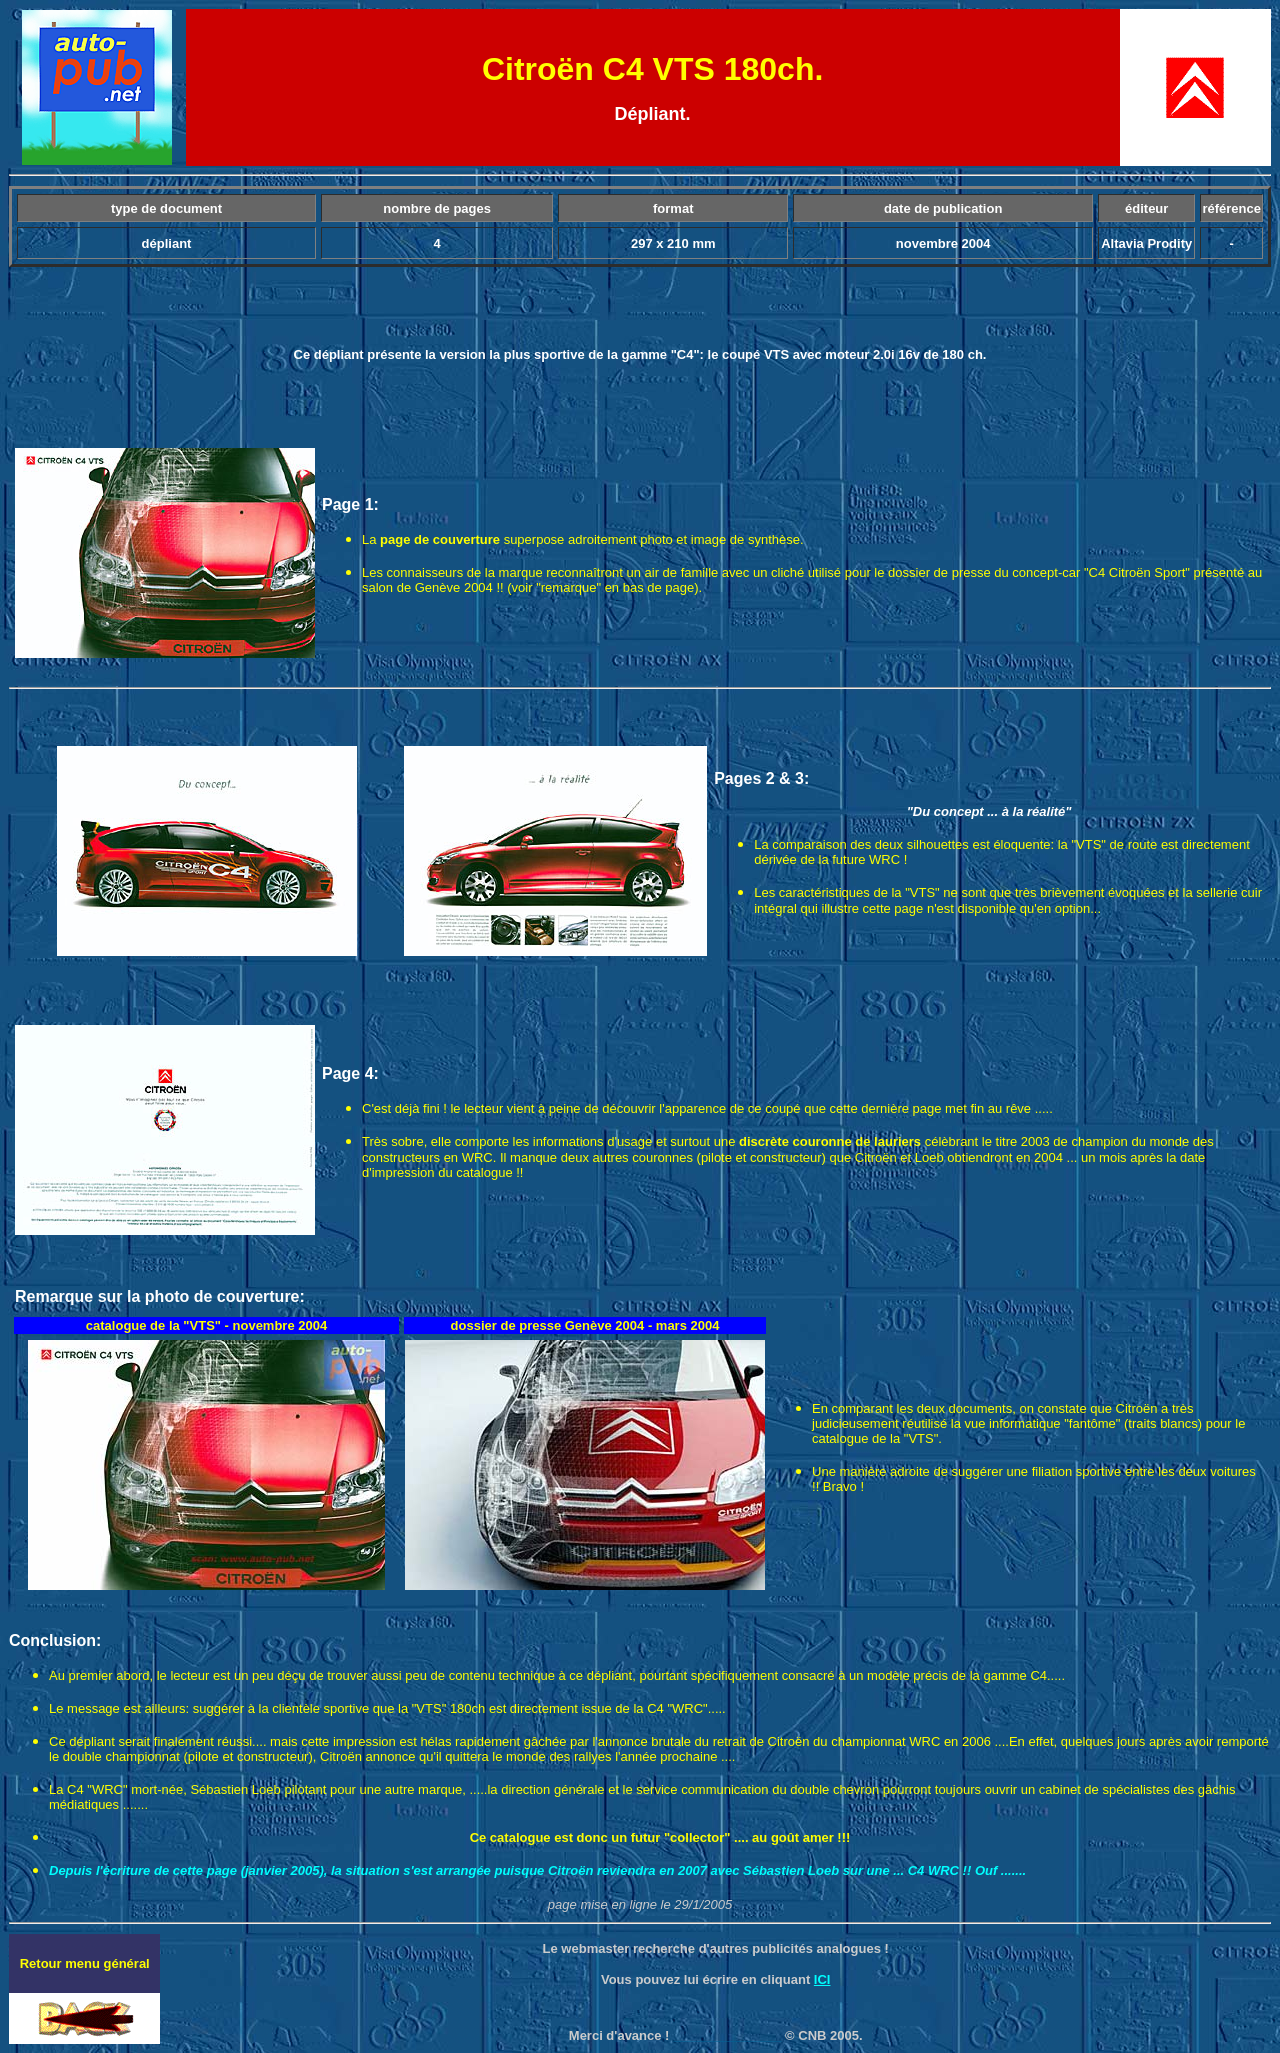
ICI (822, 1979)
